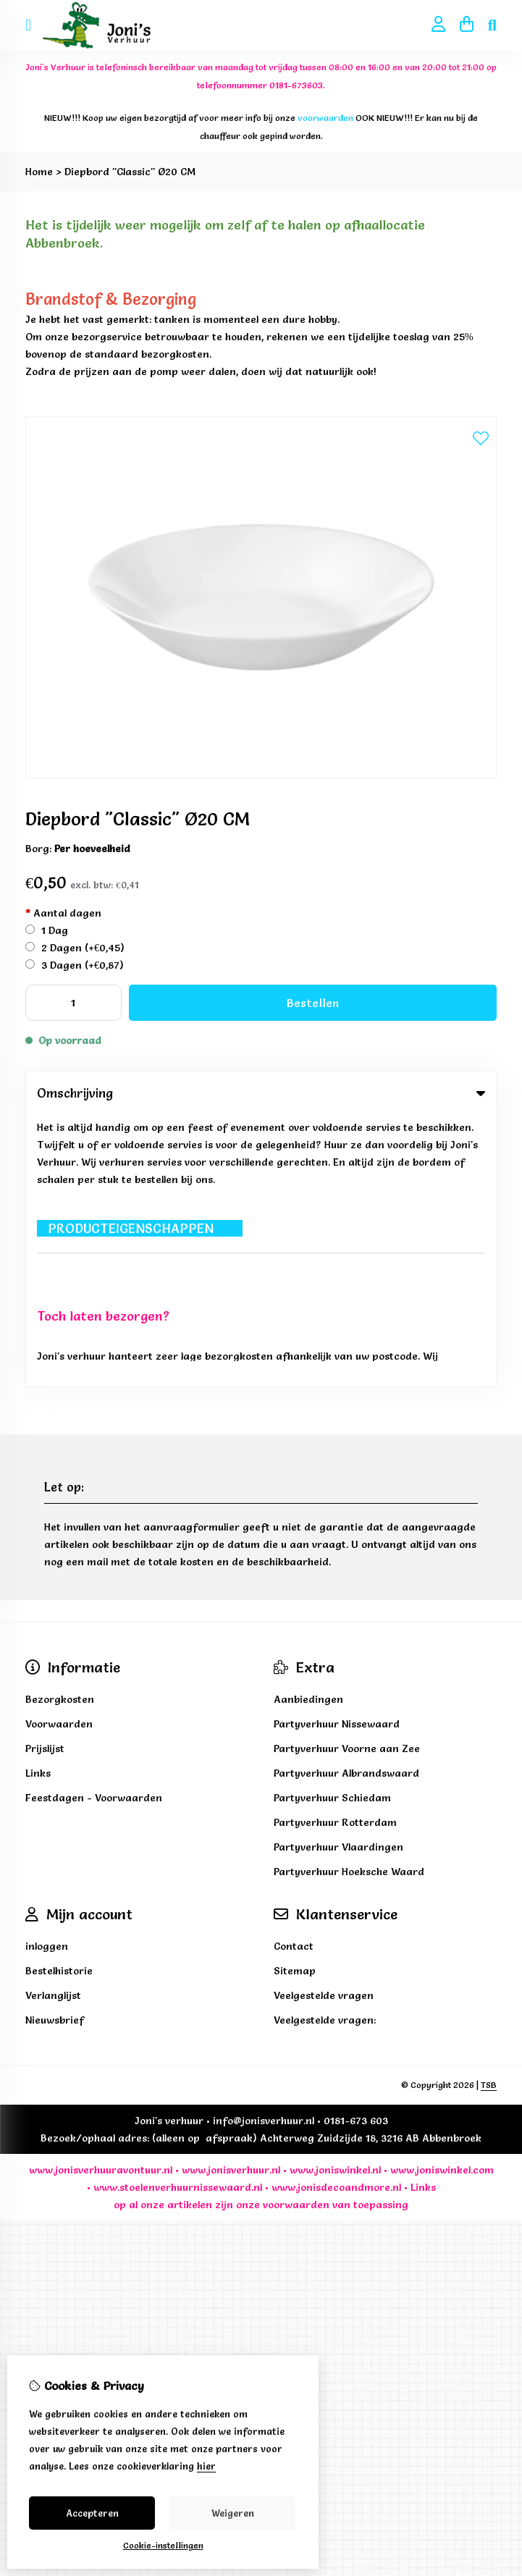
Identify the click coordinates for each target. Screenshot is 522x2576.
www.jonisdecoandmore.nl (336, 1915)
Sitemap (295, 1699)
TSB (489, 1813)
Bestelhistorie (59, 1699)
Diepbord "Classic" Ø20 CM (129, 171)
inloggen (46, 1674)
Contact (293, 1674)
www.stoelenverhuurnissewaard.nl (177, 1915)
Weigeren (232, 2513)
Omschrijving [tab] (261, 1092)
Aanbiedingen (308, 1427)
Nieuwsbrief (54, 1748)
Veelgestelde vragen (324, 1723)
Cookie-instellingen (163, 2545)
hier (206, 2466)
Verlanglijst (53, 1723)
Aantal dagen (63, 912)
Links (423, 1915)
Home (39, 171)
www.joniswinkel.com (442, 1898)
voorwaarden (296, 1933)
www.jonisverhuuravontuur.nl (100, 1898)
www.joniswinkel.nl (335, 1898)
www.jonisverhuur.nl (229, 1898)
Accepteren (92, 2513)
